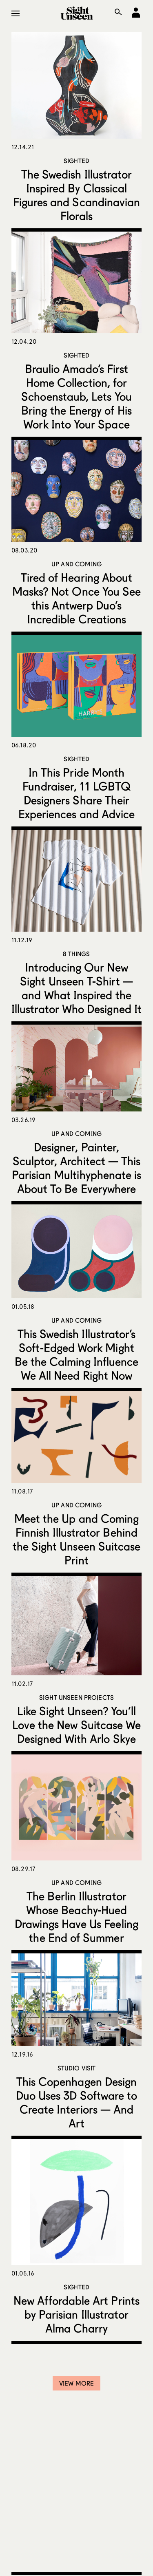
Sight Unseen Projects (76, 1697)
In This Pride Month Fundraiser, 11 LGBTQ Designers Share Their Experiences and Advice (76, 793)
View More (76, 2383)
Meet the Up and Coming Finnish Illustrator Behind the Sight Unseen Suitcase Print (77, 1539)
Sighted (76, 160)
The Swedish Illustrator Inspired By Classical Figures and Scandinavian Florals (76, 195)
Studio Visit (77, 2068)
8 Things (76, 953)
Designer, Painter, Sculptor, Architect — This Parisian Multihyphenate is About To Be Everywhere (77, 1167)
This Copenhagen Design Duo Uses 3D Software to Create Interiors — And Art (76, 2102)
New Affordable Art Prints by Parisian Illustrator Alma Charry (76, 2314)
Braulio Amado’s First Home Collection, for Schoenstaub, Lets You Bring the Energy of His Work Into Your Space (76, 396)
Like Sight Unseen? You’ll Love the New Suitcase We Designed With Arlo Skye (76, 1724)
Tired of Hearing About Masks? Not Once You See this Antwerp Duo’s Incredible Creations (76, 598)
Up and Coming (76, 564)
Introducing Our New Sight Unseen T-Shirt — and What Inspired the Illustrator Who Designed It (76, 988)
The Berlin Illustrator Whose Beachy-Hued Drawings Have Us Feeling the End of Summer (76, 1916)
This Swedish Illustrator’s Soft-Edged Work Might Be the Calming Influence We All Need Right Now (77, 1354)
